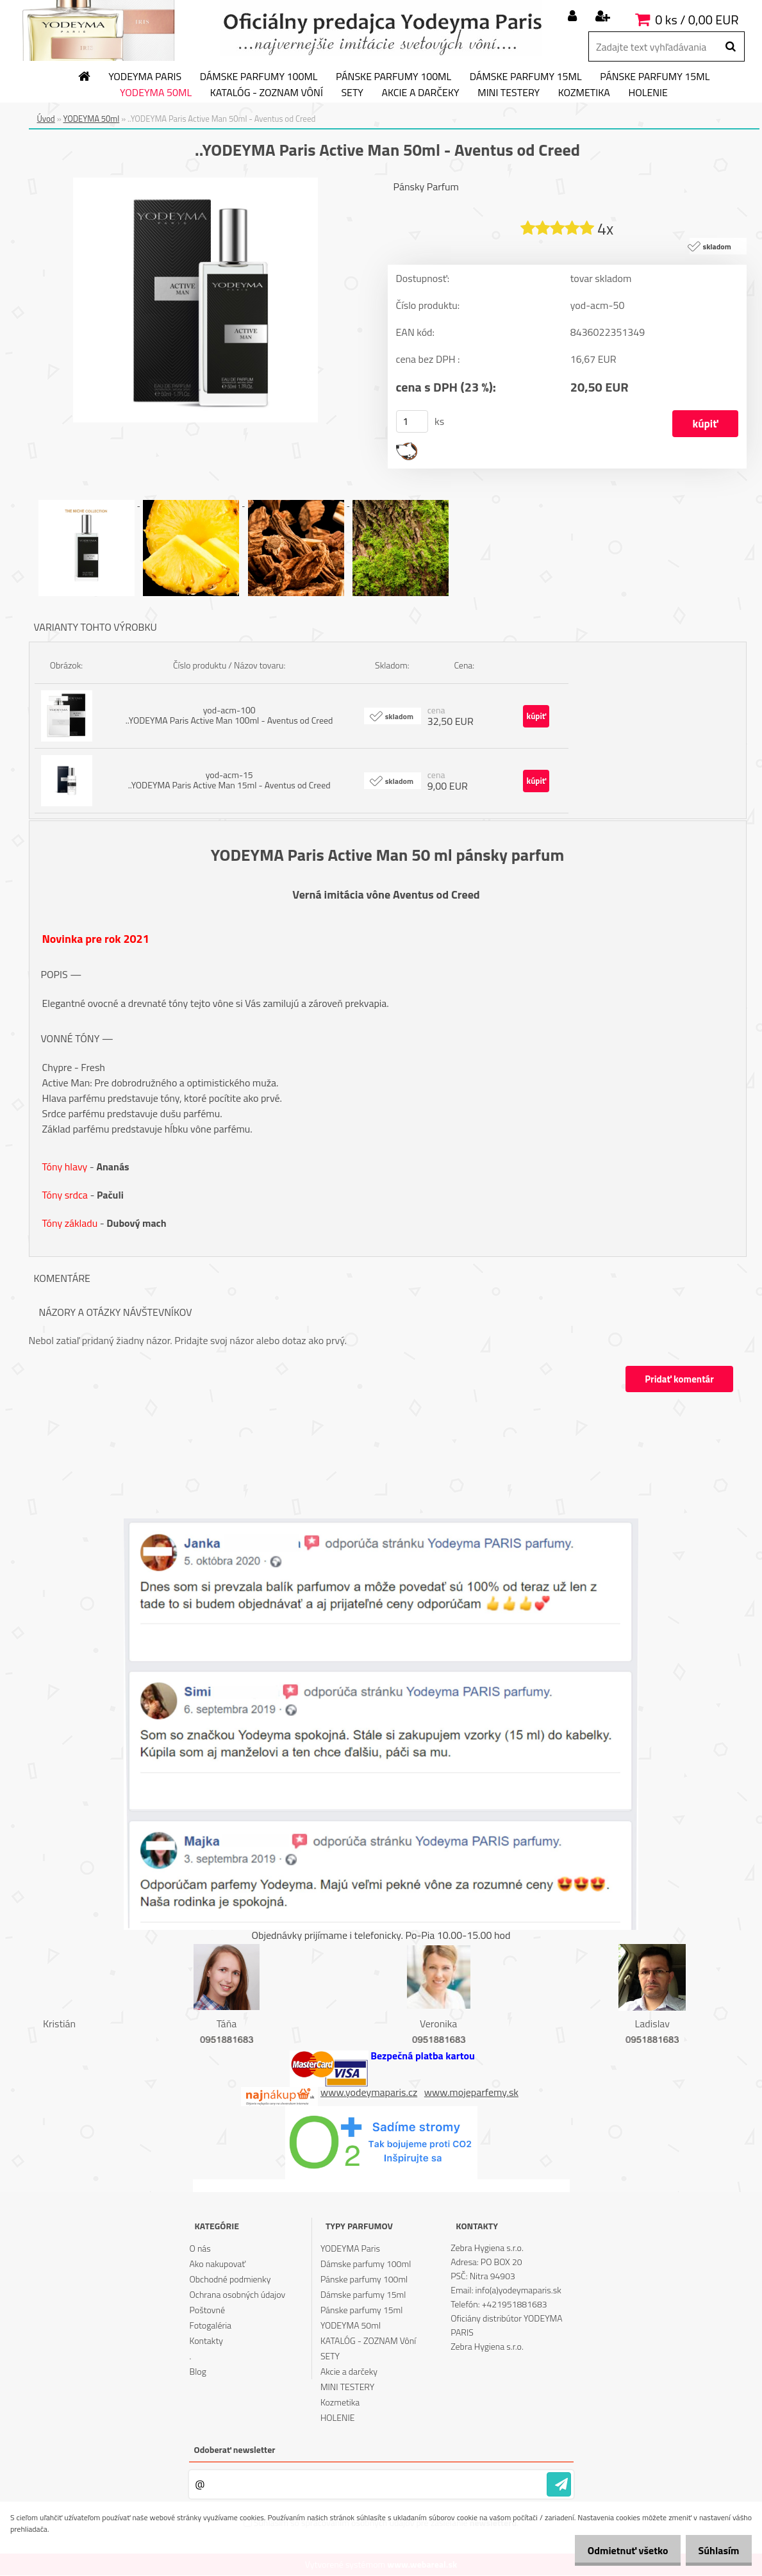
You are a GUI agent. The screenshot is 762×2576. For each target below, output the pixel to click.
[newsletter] (558, 2485)
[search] (730, 47)
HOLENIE (647, 93)
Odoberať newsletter (235, 2450)
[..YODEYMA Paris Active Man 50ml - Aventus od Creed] (195, 182)
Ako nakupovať (218, 2264)
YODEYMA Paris (144, 77)
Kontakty (206, 2341)
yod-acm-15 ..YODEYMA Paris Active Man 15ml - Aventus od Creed (229, 780)
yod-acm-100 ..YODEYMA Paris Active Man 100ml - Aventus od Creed (229, 715)
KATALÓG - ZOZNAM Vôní (266, 93)
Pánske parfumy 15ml (654, 77)
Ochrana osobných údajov (238, 2295)
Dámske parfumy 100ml (259, 77)
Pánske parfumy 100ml (393, 77)
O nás (200, 2249)
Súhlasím (715, 2550)
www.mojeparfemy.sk (471, 2092)
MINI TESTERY (508, 93)
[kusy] (412, 422)
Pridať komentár (678, 1379)
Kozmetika (584, 93)
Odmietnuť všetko (617, 2550)
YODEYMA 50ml (156, 93)
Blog (198, 2372)
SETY (352, 93)
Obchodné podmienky (230, 2279)
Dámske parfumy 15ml (526, 77)
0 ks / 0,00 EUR (696, 19)
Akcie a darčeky (420, 93)
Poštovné (207, 2310)
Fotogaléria (211, 2325)
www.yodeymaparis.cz (368, 2092)
